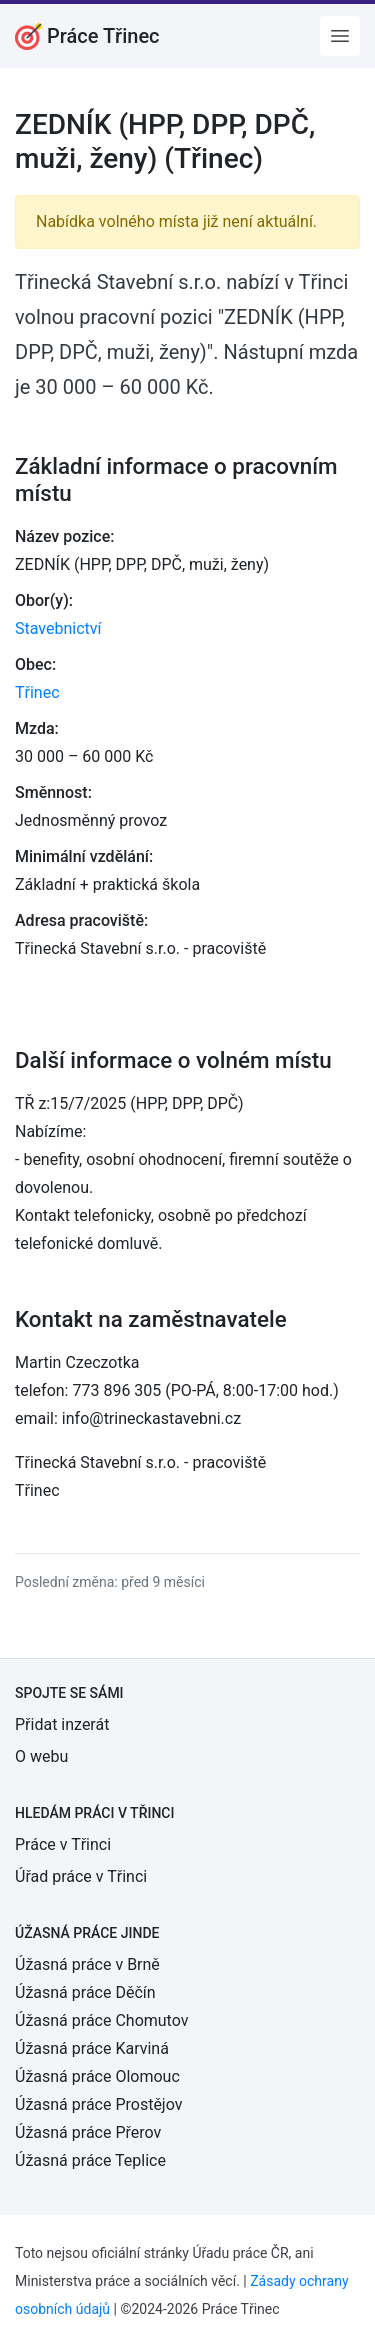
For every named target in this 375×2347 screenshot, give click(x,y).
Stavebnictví (58, 628)
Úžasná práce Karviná (92, 2048)
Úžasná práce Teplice (90, 2160)
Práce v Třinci (63, 1844)
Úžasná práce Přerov (88, 2132)
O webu (41, 1756)
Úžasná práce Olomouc (97, 2076)
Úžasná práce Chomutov (101, 2020)
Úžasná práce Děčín (85, 1992)
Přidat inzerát (62, 1724)
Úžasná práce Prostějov (98, 2104)
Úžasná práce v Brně (87, 1964)
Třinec (37, 692)
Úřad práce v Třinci (81, 1876)
